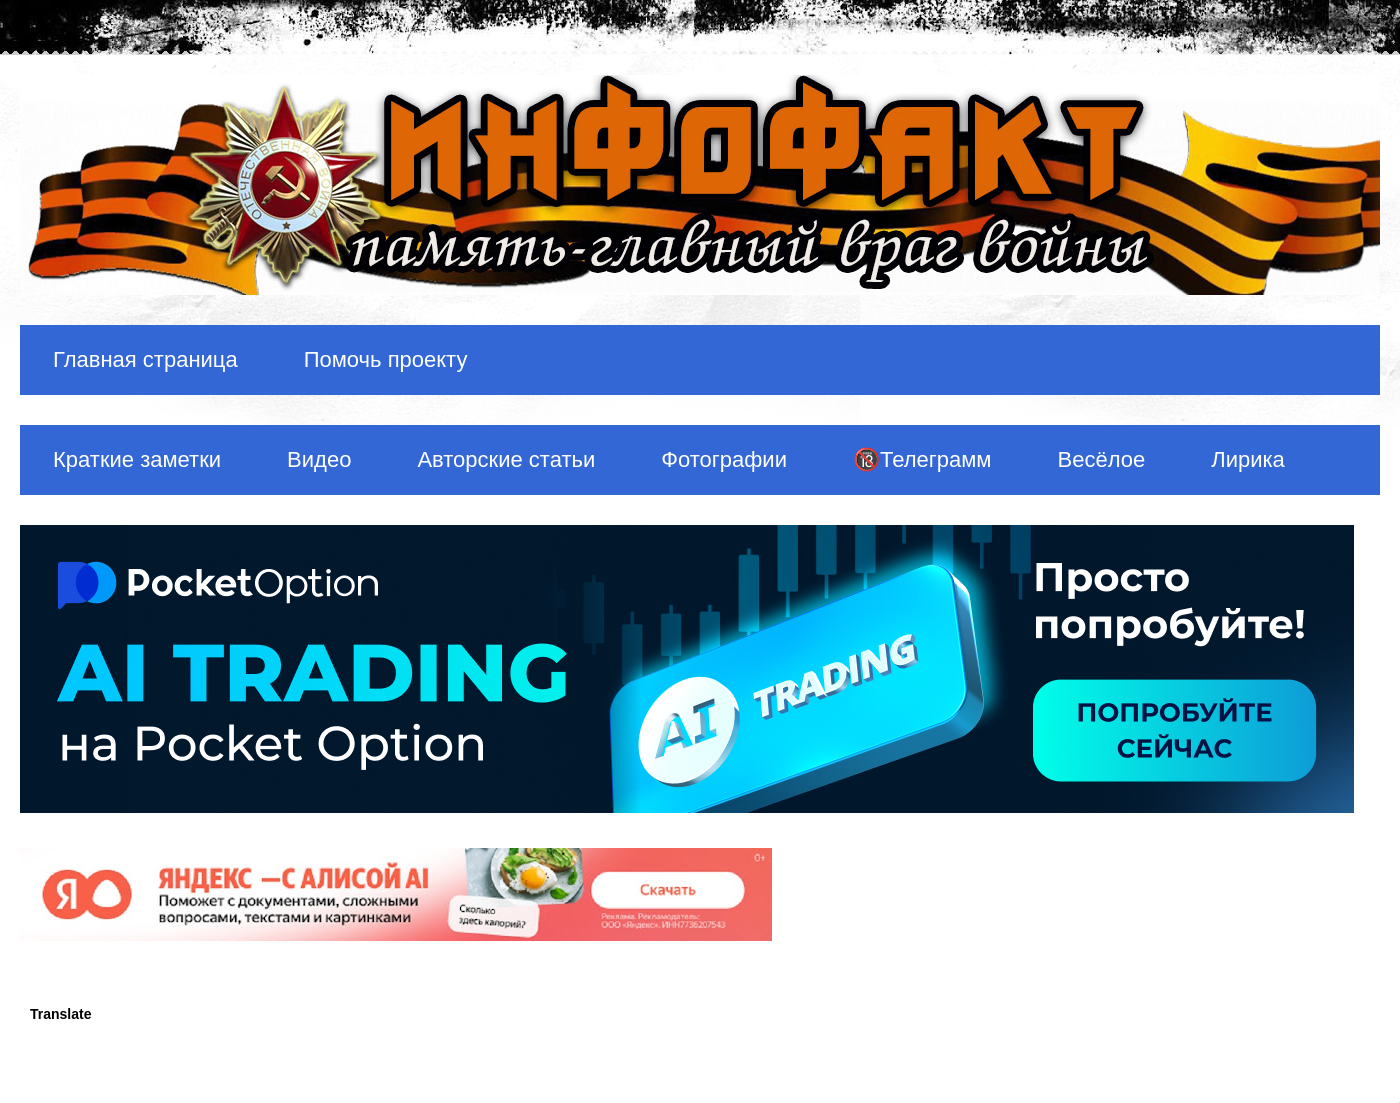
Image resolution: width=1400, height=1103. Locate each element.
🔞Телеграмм (922, 459)
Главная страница (145, 359)
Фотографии (724, 459)
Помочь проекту (386, 359)
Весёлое (1101, 459)
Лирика (1248, 459)
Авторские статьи (506, 459)
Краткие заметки (137, 459)
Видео (319, 459)
